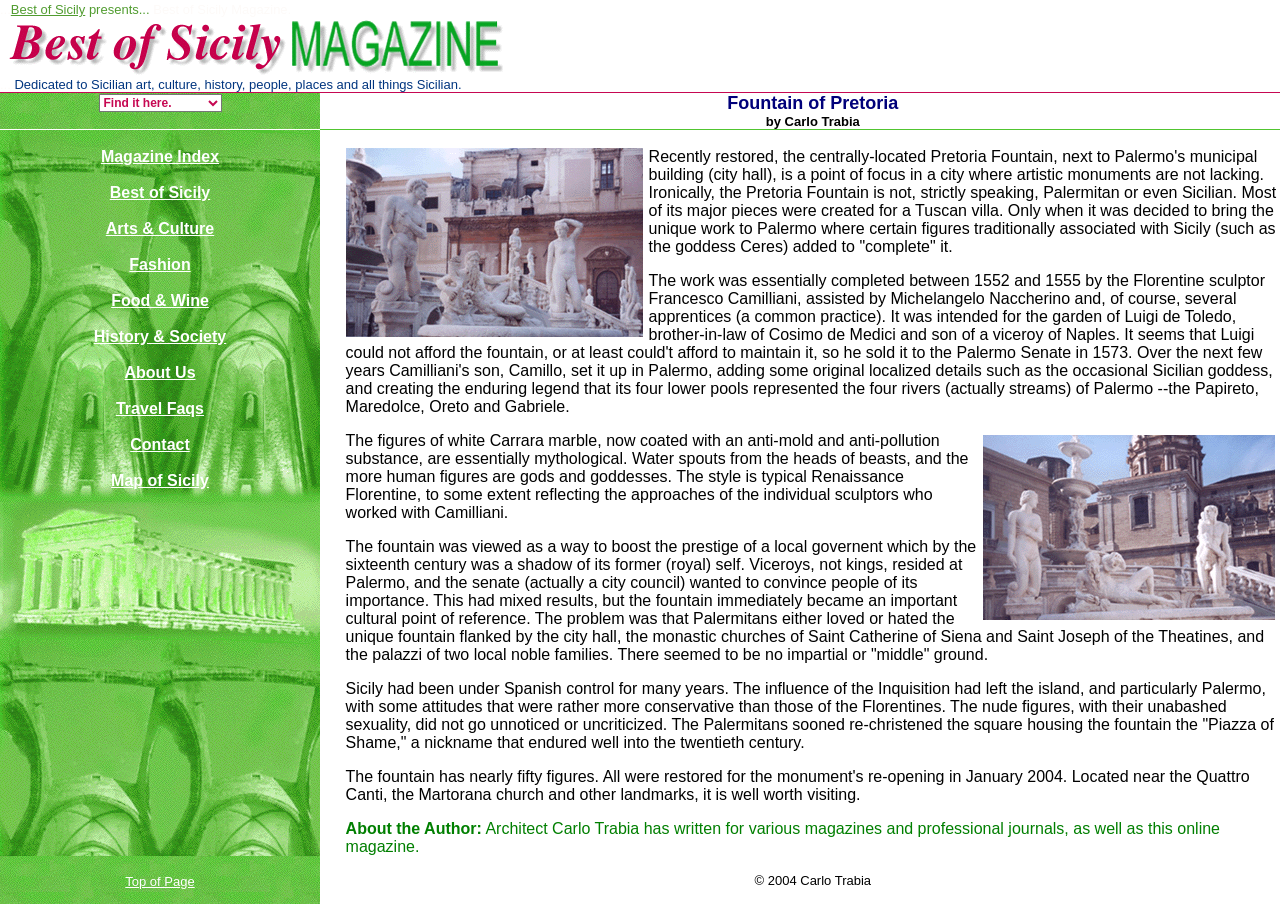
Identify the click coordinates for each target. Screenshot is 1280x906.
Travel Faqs (160, 408)
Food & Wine (160, 300)
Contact (160, 444)
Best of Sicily (48, 9)
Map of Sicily (160, 480)
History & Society (160, 336)
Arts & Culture (160, 228)
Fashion (159, 264)
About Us (159, 372)
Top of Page (159, 881)
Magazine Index (160, 156)
